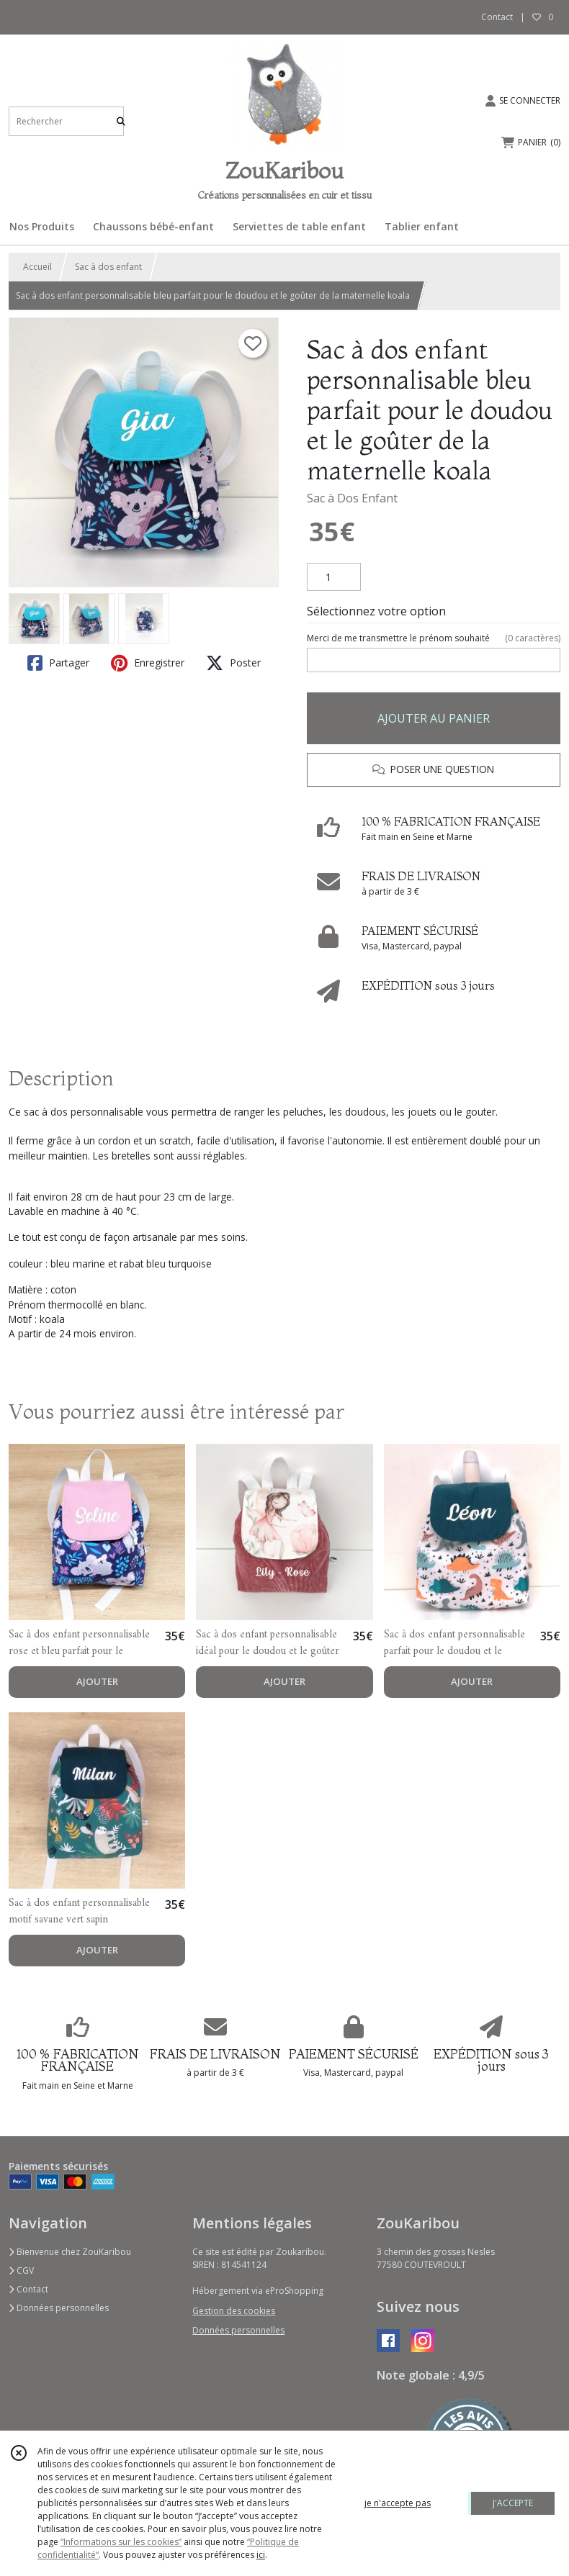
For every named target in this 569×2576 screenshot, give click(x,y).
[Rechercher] (121, 121)
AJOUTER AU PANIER (433, 718)
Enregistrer (147, 663)
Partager (58, 663)
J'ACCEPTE (513, 2503)
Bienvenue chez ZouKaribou (70, 2252)
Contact (497, 17)
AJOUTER (97, 1681)
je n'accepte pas (397, 2503)
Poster (233, 663)
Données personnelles (59, 2308)
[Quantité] (334, 577)
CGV (21, 2270)
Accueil (37, 267)
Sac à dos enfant (108, 267)
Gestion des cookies (233, 2311)
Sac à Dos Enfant (352, 498)
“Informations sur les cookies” (121, 2542)
